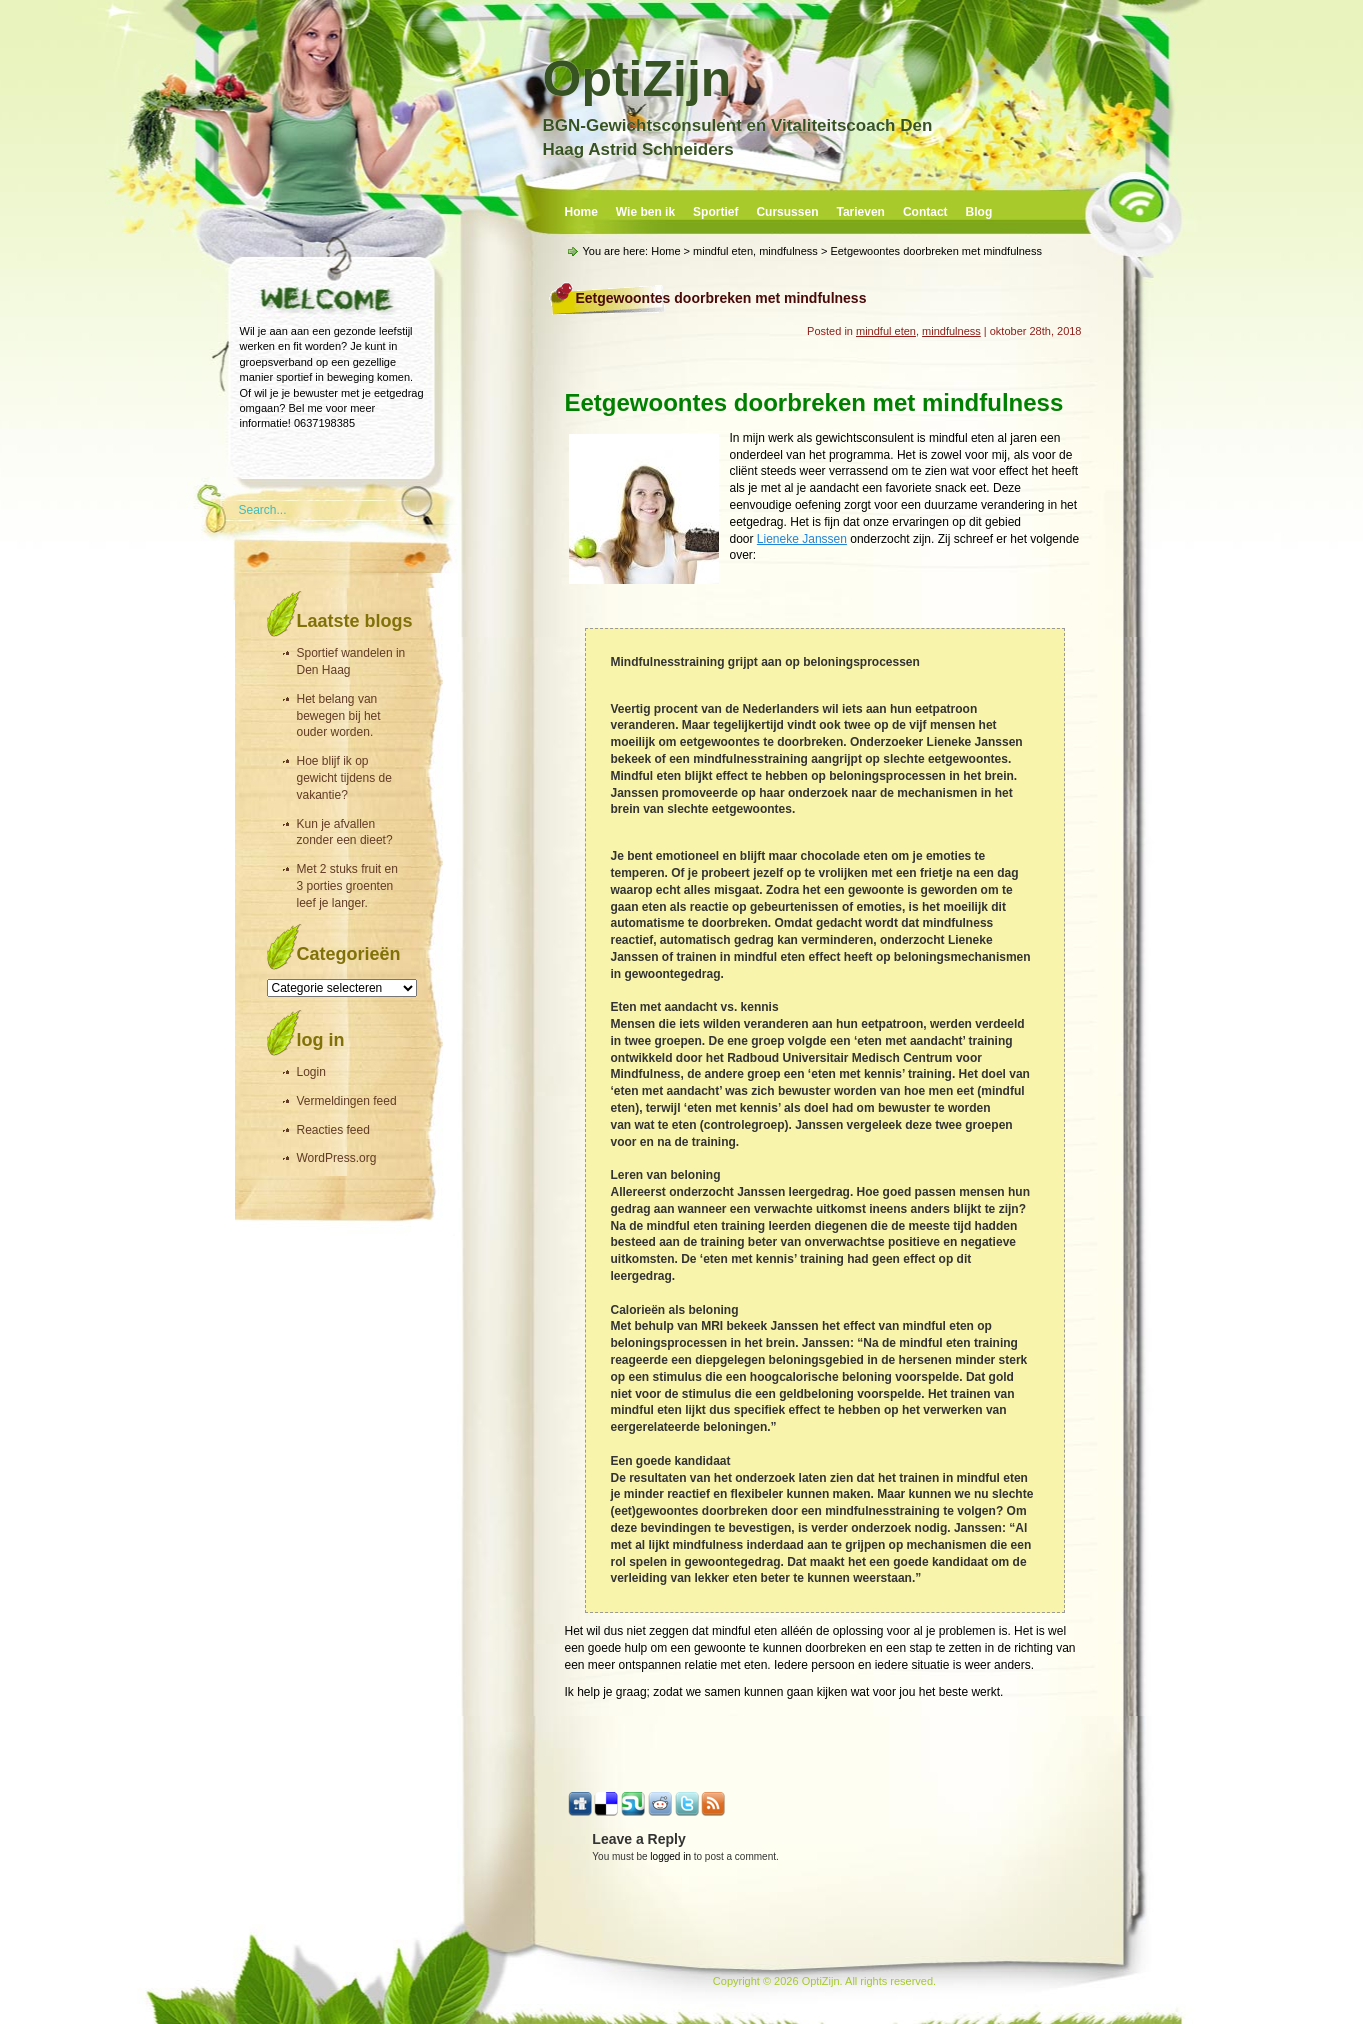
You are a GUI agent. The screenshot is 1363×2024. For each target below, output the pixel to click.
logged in (670, 1856)
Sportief (715, 212)
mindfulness (788, 251)
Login (311, 1072)
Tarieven (860, 212)
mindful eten (723, 251)
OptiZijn (637, 79)
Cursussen (787, 212)
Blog (979, 212)
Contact (925, 212)
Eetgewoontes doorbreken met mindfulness (721, 298)
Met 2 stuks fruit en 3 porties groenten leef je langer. (347, 886)
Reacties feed (333, 1130)
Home (581, 212)
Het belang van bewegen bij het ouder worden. (339, 716)
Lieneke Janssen (802, 539)
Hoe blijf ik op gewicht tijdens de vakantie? (344, 778)
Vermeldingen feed (347, 1101)
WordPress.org (337, 1158)
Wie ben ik (645, 212)
